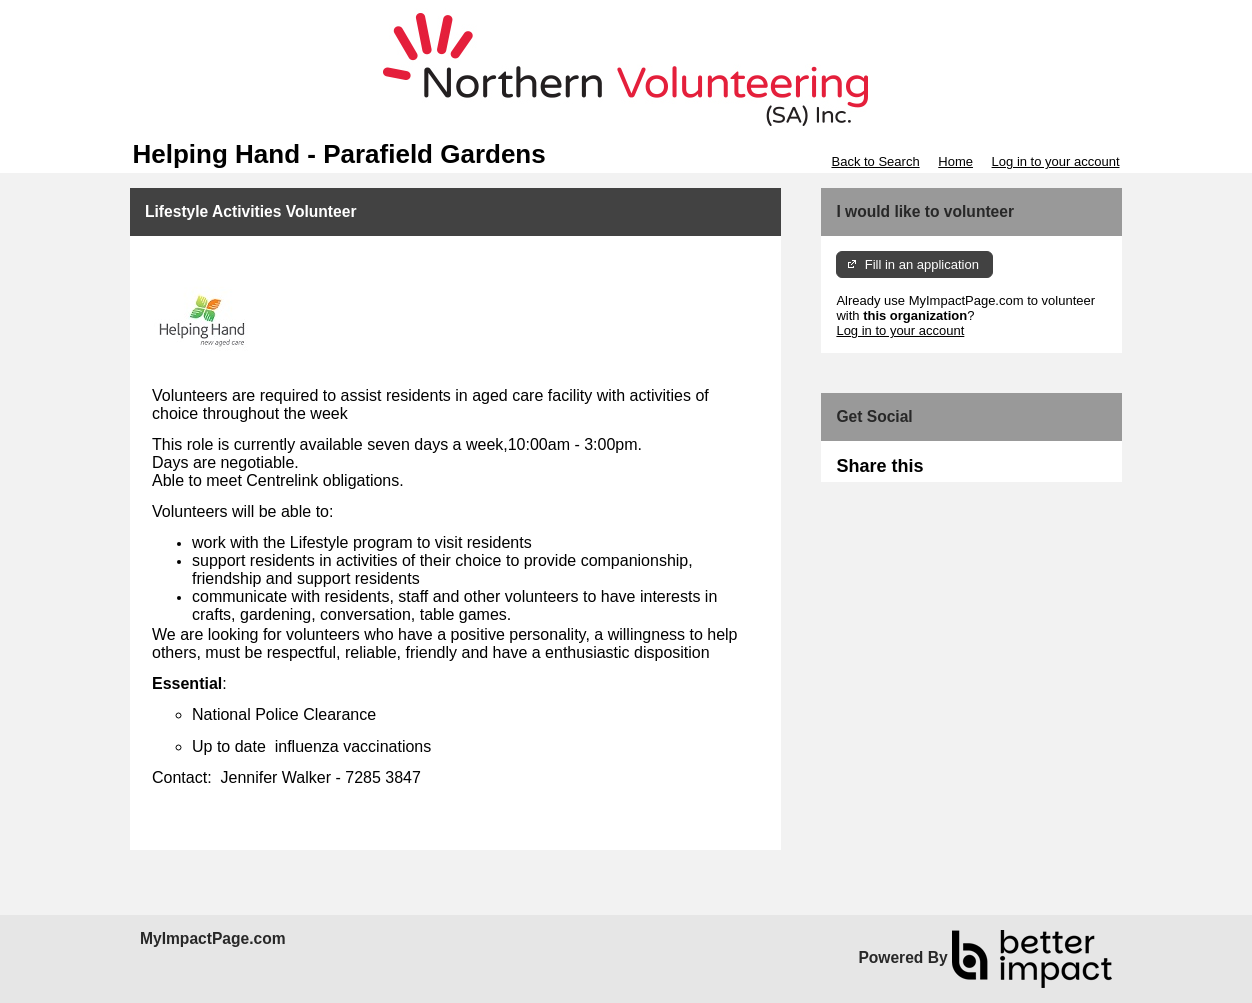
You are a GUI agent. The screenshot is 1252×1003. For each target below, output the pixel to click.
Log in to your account (1056, 161)
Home (955, 161)
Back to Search (875, 161)
